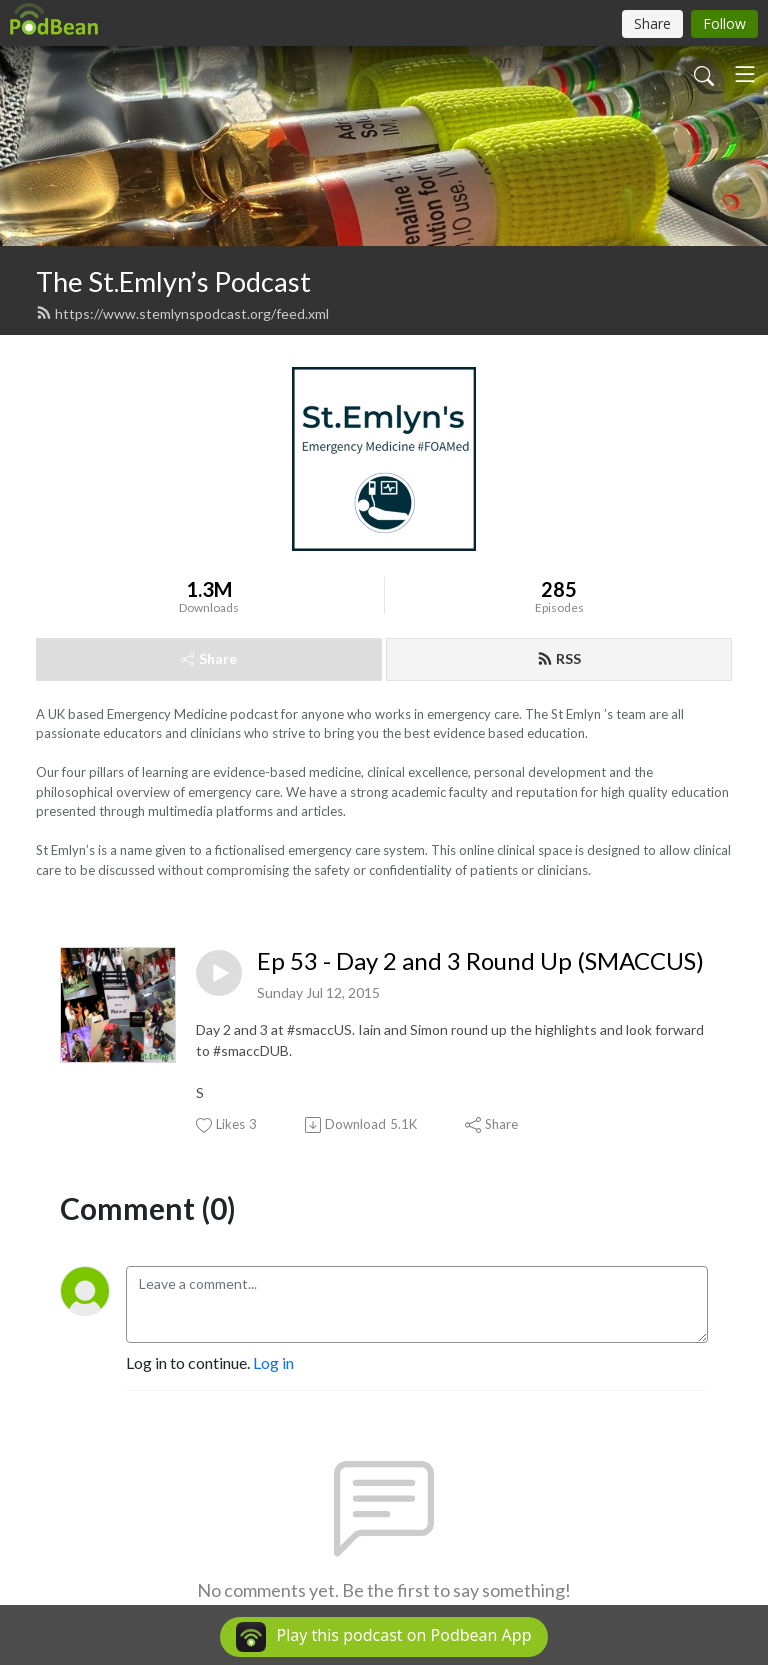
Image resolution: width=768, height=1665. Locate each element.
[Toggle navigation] (745, 74)
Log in (273, 1362)
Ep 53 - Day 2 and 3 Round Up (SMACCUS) (480, 961)
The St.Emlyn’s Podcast (173, 281)
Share (209, 658)
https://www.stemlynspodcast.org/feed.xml (182, 313)
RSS (559, 658)
